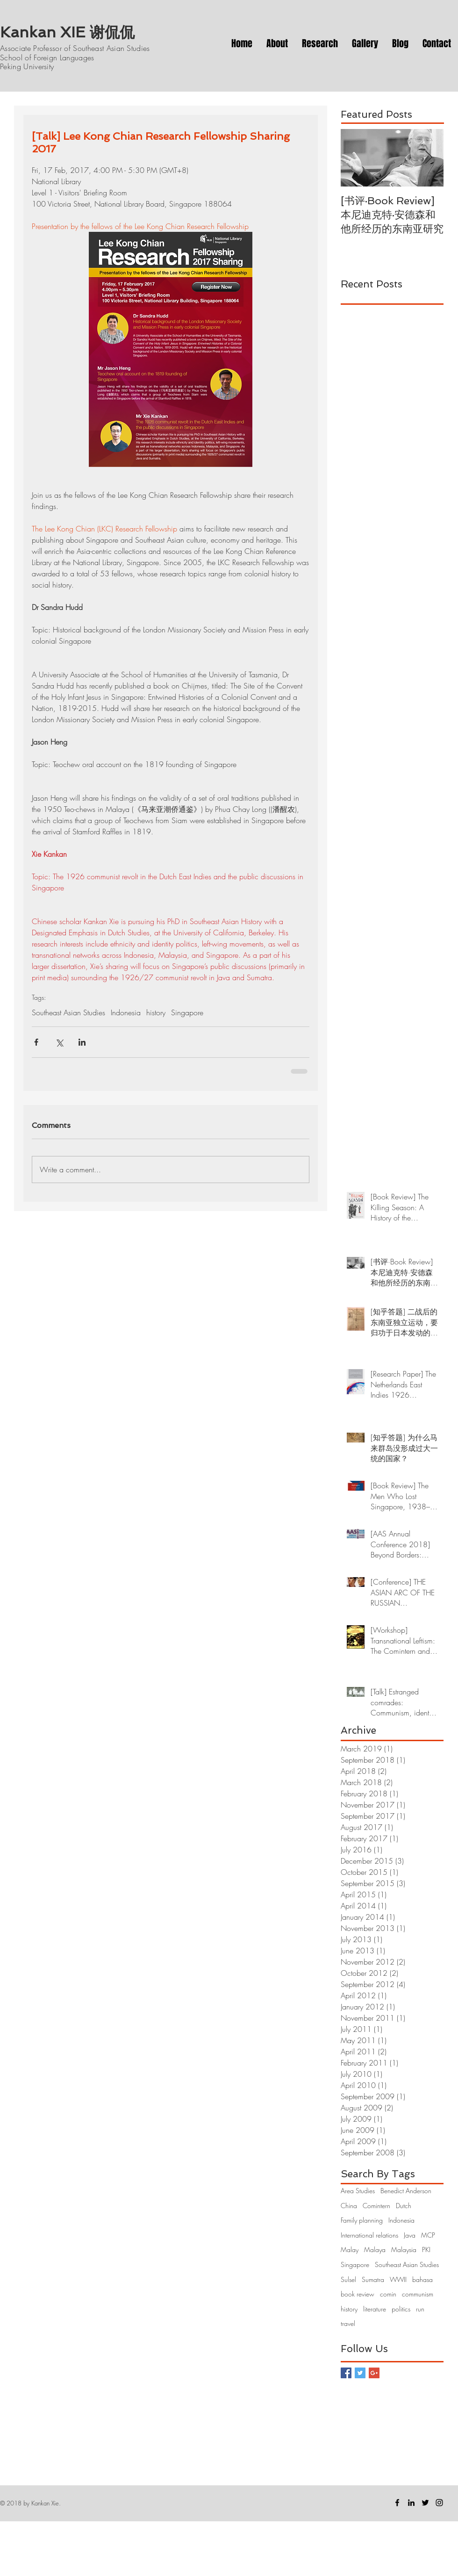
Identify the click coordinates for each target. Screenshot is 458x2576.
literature (374, 2308)
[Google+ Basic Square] (374, 2373)
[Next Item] (428, 158)
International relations (369, 2235)
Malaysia (403, 2249)
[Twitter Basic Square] (360, 2373)
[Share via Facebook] (36, 1042)
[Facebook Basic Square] (346, 2373)
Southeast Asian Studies (68, 1012)
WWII (398, 2279)
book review (357, 2293)
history (155, 1012)
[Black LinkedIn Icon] (411, 2502)
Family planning (362, 2220)
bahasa (422, 2279)
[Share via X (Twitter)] (59, 1042)
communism (417, 2293)
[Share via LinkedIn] (82, 1042)
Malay (349, 2249)
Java (409, 2235)
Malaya (375, 2249)
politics (401, 2308)
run (420, 2308)
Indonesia (126, 1012)
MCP (428, 2235)
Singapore (187, 1012)
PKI (426, 2249)
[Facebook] (397, 2502)
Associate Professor (32, 48)
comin (388, 2293)
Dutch (403, 2205)
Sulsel (348, 2279)
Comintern (376, 2205)
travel (348, 2323)
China (349, 2205)
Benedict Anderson (405, 2190)
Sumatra (373, 2279)
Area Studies (358, 2190)
